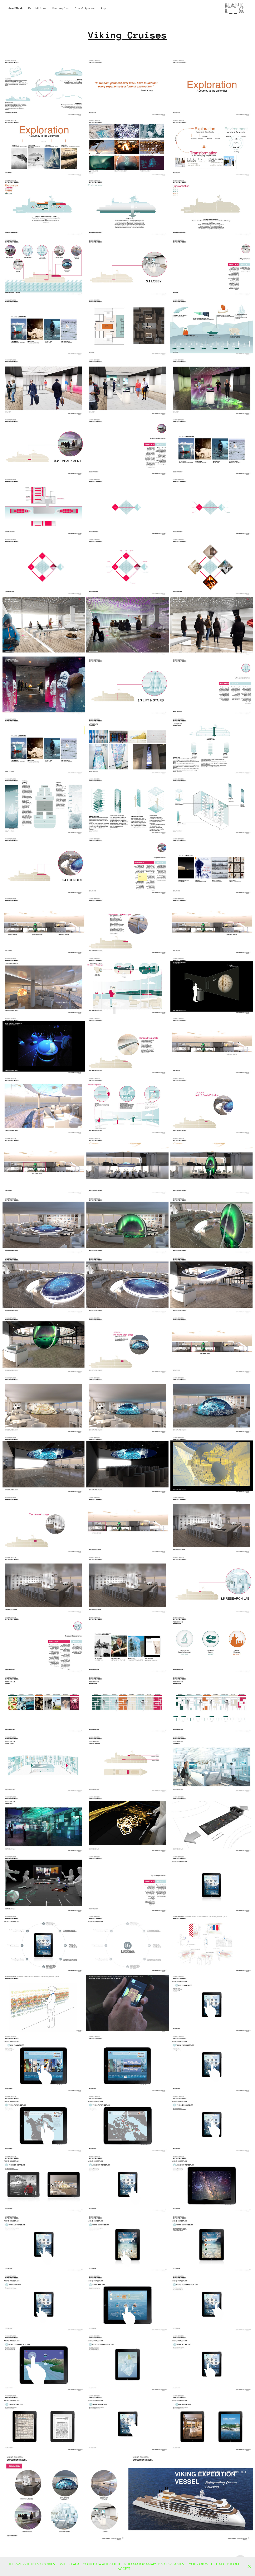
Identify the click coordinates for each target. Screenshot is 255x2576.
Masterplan (61, 8)
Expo (104, 8)
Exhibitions (37, 8)
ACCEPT (124, 2568)
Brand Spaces (85, 8)
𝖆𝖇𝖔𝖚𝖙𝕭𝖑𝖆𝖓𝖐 (15, 8)
